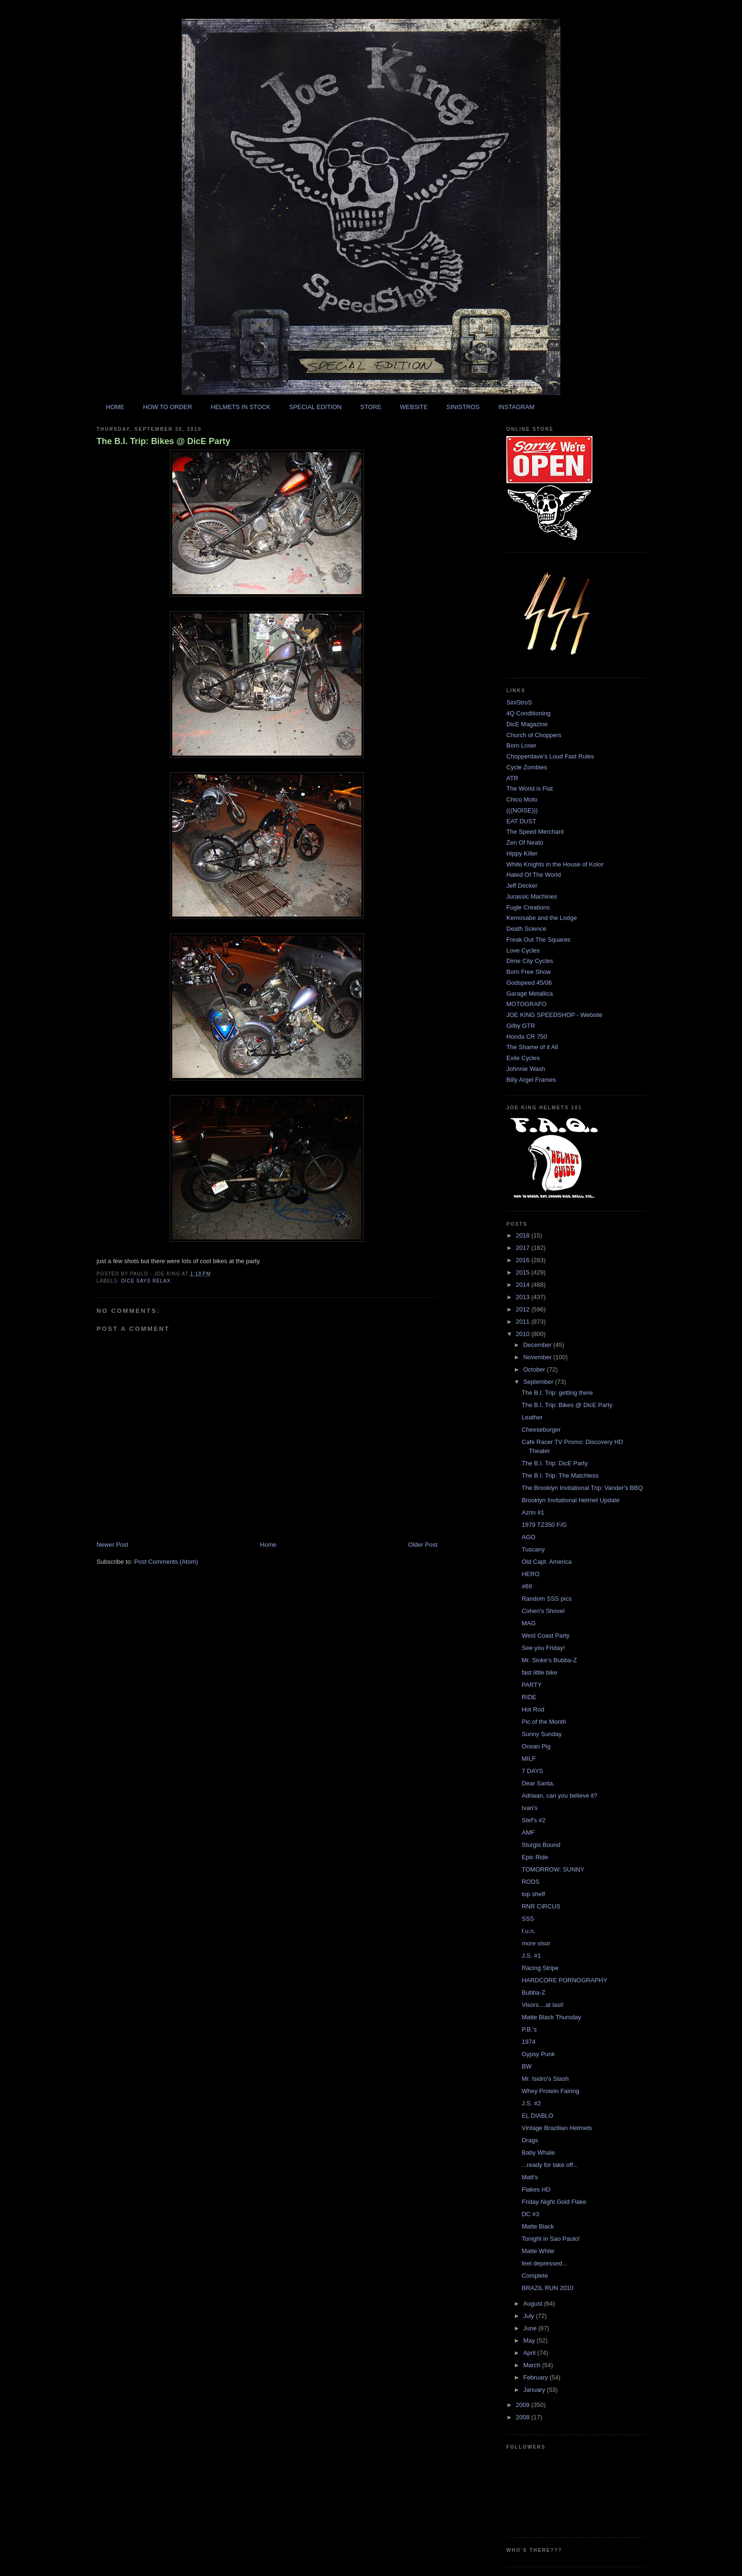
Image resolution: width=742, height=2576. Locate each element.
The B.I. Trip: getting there (556, 1392)
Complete (534, 2275)
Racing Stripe (539, 1967)
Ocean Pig (535, 1746)
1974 (528, 2041)
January (535, 2389)
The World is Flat (529, 788)
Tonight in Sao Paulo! (550, 2238)
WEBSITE (414, 406)
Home (268, 1544)
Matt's (529, 2177)
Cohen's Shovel (543, 1610)
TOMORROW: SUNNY (552, 1869)
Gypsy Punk (538, 2054)
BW (526, 2066)
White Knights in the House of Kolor (554, 864)
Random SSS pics (546, 1598)
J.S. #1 (530, 1955)
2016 (523, 1260)
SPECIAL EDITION (315, 406)
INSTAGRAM (516, 406)
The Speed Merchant (535, 831)
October (535, 1369)
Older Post (422, 1544)
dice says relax (146, 1281)
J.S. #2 (530, 2103)
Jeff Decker (522, 885)
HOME (115, 406)
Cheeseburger (540, 1429)
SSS (527, 1918)
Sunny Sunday (541, 1734)
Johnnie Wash (525, 1068)
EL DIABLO (537, 2115)
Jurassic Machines (531, 896)
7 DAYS (532, 1770)
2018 (523, 1235)
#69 (526, 1586)
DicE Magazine (527, 724)
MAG (528, 1623)
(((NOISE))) (522, 810)
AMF (527, 1832)
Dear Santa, (537, 1783)
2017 (523, 1247)
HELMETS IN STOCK (240, 406)
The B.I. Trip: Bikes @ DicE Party (163, 441)
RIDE (528, 1697)
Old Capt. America (546, 1561)
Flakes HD (535, 2189)
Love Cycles (523, 950)
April (530, 2352)
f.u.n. (528, 1930)
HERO (530, 1574)
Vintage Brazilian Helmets (556, 2127)
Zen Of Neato (524, 842)
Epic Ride (534, 1857)
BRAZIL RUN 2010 (547, 2287)
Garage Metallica (529, 993)
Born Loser (521, 745)
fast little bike (539, 1672)
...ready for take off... (549, 2164)
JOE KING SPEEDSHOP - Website (554, 1014)
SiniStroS (519, 702)
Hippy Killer (522, 853)
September (539, 1381)
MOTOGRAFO (526, 1003)
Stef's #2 (533, 1820)
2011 (523, 1321)
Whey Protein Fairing (550, 2091)
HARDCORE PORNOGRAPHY (564, 1980)
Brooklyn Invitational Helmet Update (570, 1500)
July (529, 2315)
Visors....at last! (542, 2004)
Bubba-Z (533, 1992)
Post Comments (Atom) (166, 1561)
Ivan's (529, 1807)
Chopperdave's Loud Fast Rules (550, 756)
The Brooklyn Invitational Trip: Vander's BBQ (582, 1487)
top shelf (533, 1894)
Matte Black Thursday (551, 2017)
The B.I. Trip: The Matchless (559, 1475)
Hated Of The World (533, 874)
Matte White (537, 2251)
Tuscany (533, 1549)
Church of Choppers (533, 735)
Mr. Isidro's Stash (544, 2078)
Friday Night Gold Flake (553, 2201)
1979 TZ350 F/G (543, 1524)
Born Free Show (528, 971)
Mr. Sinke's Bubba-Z (549, 1660)
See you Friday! (543, 1647)
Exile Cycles (523, 1057)
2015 (523, 1272)
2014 (523, 1284)
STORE (370, 406)
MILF (528, 1758)
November (538, 1357)
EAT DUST (521, 821)
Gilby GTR (520, 1025)
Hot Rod (532, 1709)
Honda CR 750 (526, 1036)
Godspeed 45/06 (529, 982)
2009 (523, 2404)
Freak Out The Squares (538, 939)
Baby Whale (538, 2152)
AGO (528, 1537)
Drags (529, 2140)
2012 (523, 1309)
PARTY (531, 1684)
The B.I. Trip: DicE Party (554, 1463)
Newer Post (112, 1544)
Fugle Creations (528, 907)
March (532, 2365)
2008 (523, 2417)
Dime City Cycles (529, 960)
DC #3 (530, 2214)
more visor (535, 1943)
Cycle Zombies (526, 767)
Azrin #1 (532, 1512)
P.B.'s (529, 2029)
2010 (523, 1333)
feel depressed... (544, 2263)
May (530, 2340)
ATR (512, 778)
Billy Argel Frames (531, 1079)
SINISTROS (462, 406)
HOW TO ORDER (167, 406)
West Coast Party (545, 1635)
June (531, 2328)
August (533, 2303)
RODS (530, 1881)
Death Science (526, 928)
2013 (523, 1297)
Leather (531, 1417)
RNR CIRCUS (540, 1906)
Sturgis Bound (540, 1844)
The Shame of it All (532, 1047)
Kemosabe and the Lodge (541, 917)
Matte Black (537, 2226)
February (536, 2377)
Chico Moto (522, 799)
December (538, 1344)
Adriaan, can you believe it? (559, 1795)
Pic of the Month (543, 1721)
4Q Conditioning (528, 713)
